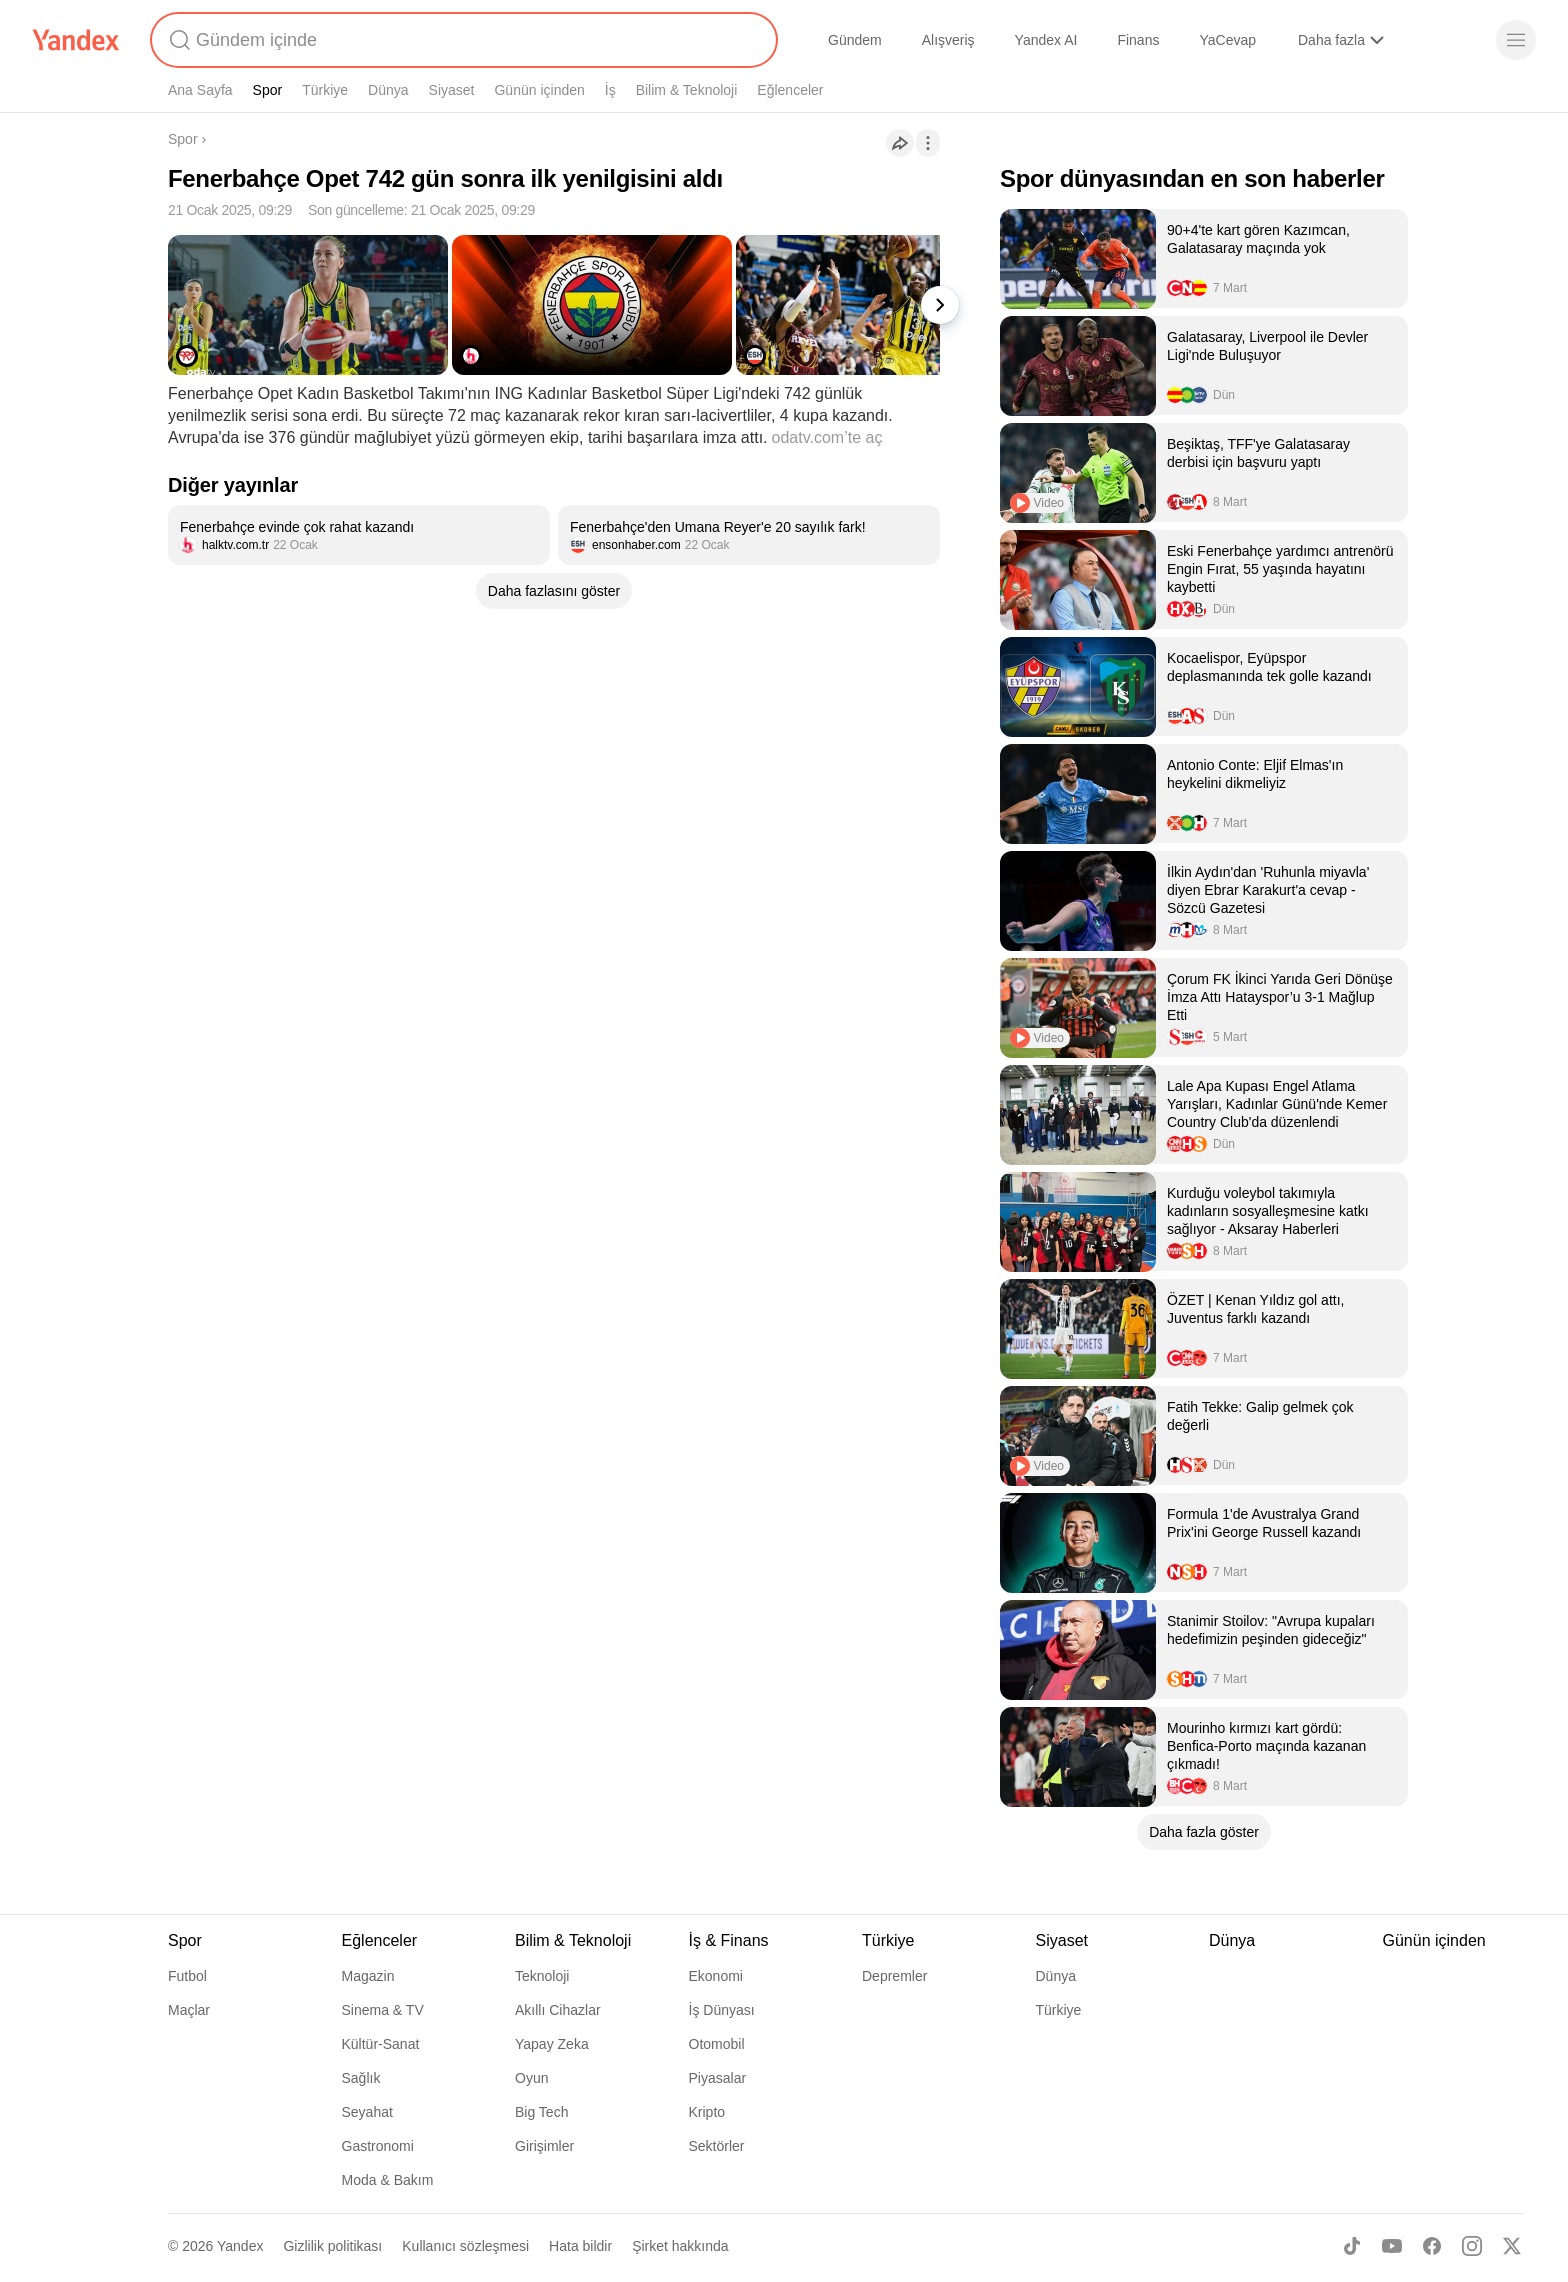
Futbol (187, 1976)
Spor (268, 90)
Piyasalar (718, 2078)
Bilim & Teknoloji (687, 90)
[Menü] (1516, 40)
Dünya (388, 90)
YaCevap (1227, 40)
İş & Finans (729, 1940)
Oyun (531, 2078)
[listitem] (359, 535)
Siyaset (452, 90)
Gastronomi (378, 2146)
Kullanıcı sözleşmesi (465, 2246)
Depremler (894, 1976)
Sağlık (361, 2078)
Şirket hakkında (680, 2246)
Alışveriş (948, 40)
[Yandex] (76, 40)
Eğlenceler (790, 90)
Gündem (855, 40)
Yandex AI (1046, 40)
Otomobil (717, 2044)
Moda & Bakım (388, 2180)
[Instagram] (1472, 2246)
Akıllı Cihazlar (558, 2010)
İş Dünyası (722, 2010)
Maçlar (189, 2010)
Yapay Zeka (552, 2044)
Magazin (368, 1976)
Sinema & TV (383, 2010)
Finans (1138, 40)
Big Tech (541, 2112)
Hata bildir (580, 2246)
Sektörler (717, 2146)
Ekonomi (716, 1976)
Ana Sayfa (200, 90)
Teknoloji (542, 1976)
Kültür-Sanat (381, 2044)
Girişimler (544, 2146)
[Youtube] (1392, 2246)
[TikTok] (1352, 2246)
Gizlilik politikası (332, 2246)
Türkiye (325, 90)
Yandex (240, 2246)
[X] (1512, 2246)
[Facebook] (1432, 2246)
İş (610, 90)
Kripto (707, 2112)
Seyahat (367, 2112)
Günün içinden (539, 90)
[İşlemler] (928, 143)
